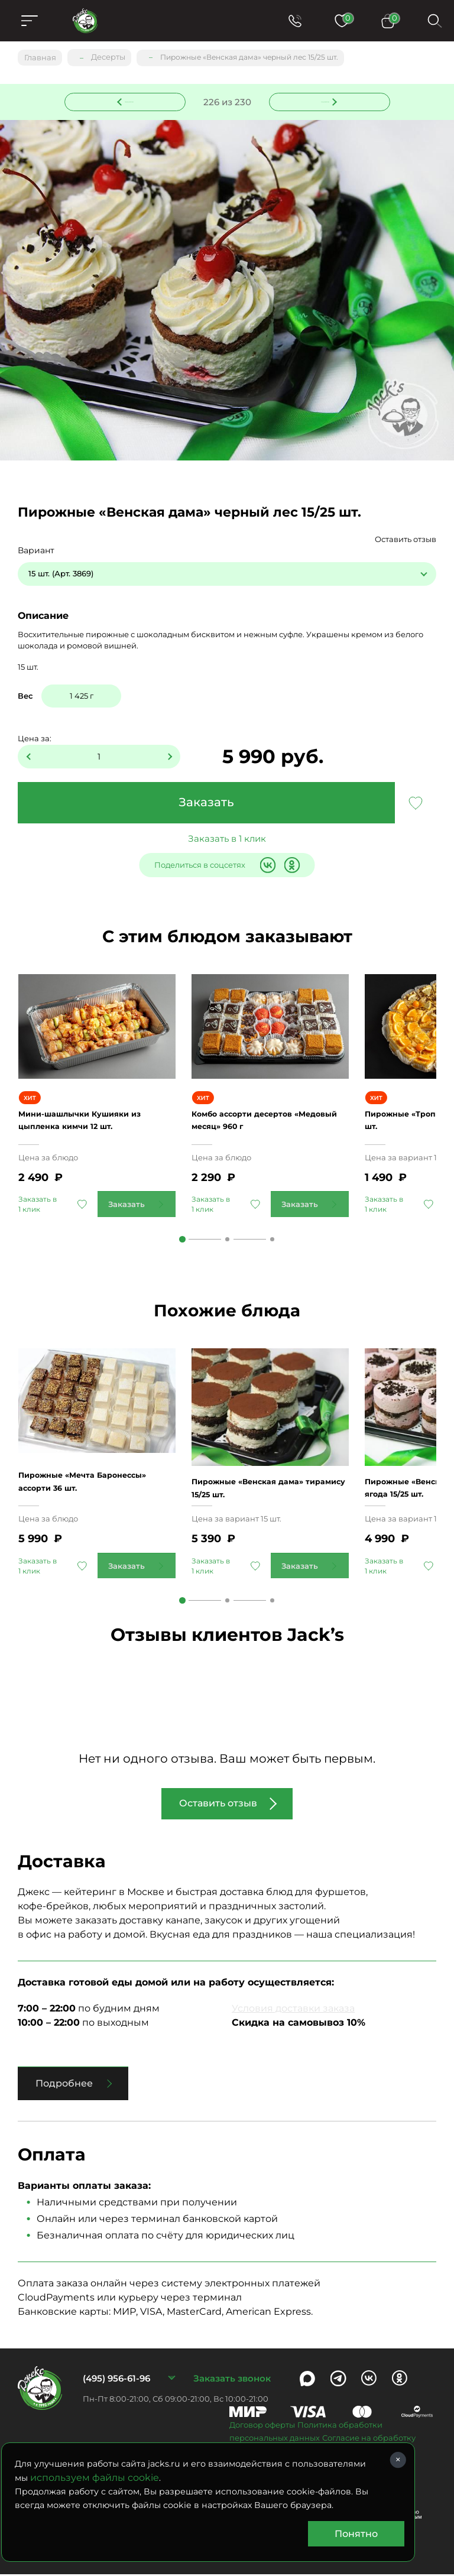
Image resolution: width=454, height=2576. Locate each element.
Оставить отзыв (405, 539)
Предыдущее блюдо (132, 100)
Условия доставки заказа (293, 2010)
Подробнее (64, 2085)
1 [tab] (182, 1240)
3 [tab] (272, 1240)
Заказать (206, 803)
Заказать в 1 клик (227, 839)
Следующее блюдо (322, 100)
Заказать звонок (232, 2380)
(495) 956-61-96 (116, 2380)
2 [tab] (227, 1240)
